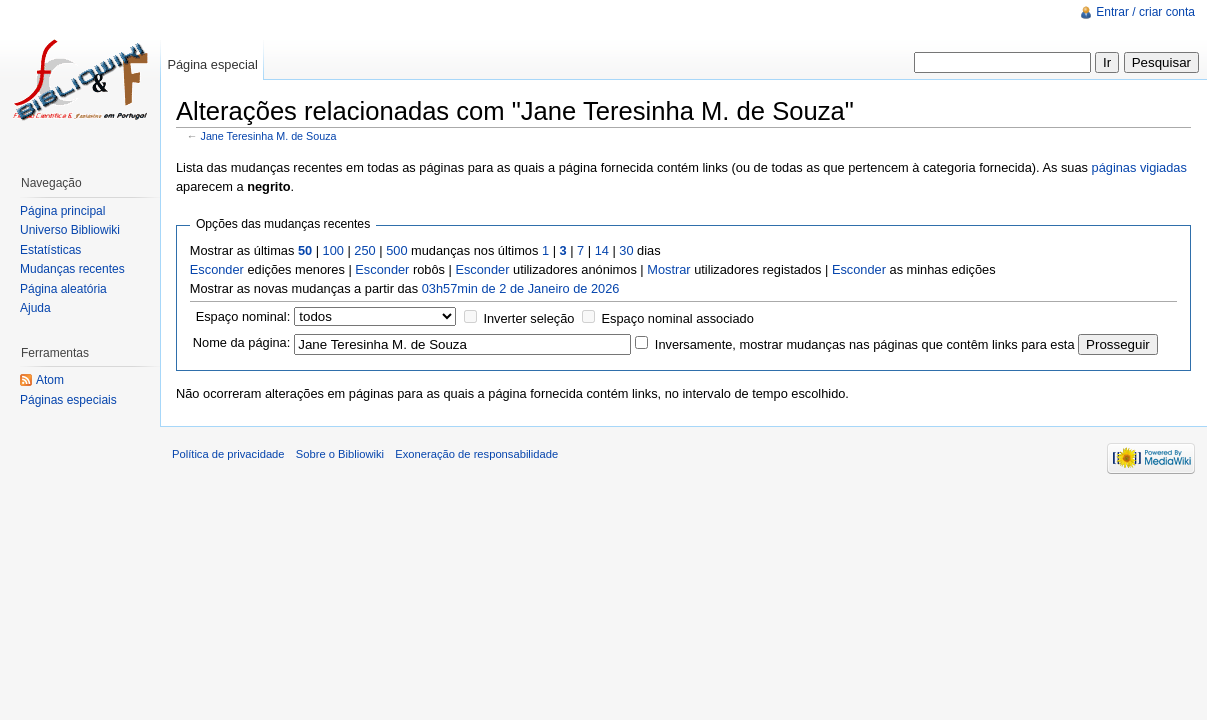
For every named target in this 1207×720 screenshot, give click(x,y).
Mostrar (668, 269)
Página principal (62, 211)
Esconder (217, 269)
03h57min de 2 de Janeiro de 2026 (521, 288)
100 (333, 250)
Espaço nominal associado (678, 318)
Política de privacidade (228, 454)
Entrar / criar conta (1145, 12)
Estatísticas (50, 250)
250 (364, 250)
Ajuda (35, 308)
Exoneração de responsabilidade (476, 454)
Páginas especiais (68, 400)
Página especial (212, 64)
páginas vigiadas (1139, 167)
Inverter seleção (528, 318)
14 (602, 250)
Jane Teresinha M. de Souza (269, 136)
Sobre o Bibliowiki (340, 454)
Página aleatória (63, 289)
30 (626, 250)
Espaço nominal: (243, 316)
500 (396, 250)
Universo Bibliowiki (70, 230)
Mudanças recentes (72, 269)
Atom (50, 380)
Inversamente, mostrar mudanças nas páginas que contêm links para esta (865, 344)
